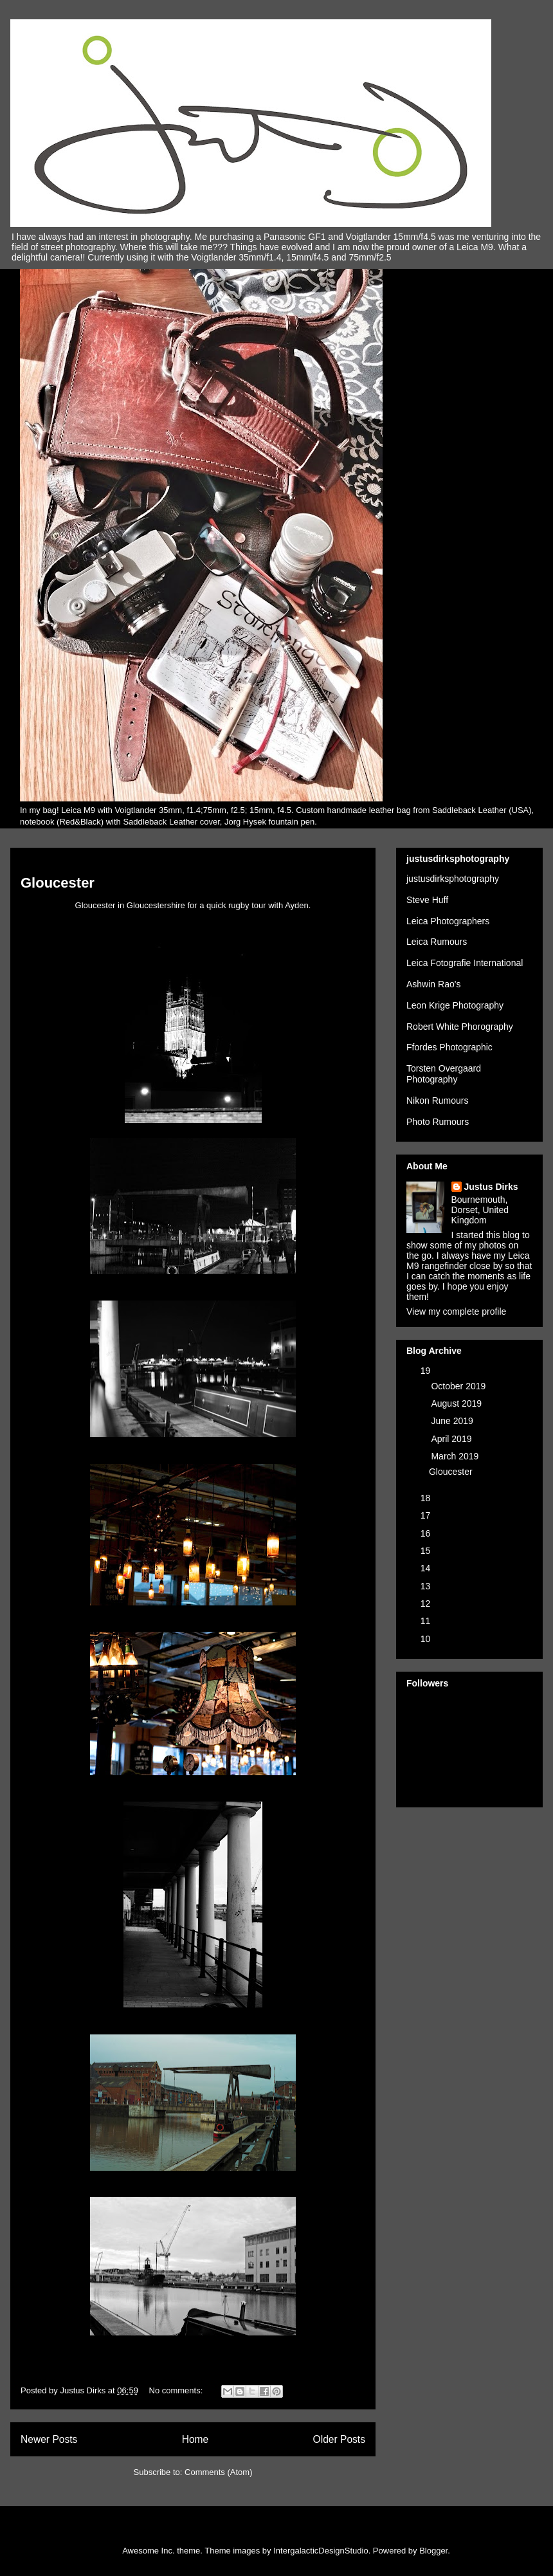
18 (427, 1498)
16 (427, 1533)
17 (427, 1515)
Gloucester (58, 883)
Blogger (433, 2550)
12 (427, 1603)
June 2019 (453, 1421)
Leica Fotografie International (464, 963)
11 (427, 1621)
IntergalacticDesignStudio (320, 2550)
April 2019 (452, 1439)
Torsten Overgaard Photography (443, 1073)
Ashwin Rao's (433, 984)
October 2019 (459, 1386)
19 (427, 1371)
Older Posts (339, 2439)
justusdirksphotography (452, 878)
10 (427, 1639)
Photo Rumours (437, 1122)
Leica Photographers (447, 921)
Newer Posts (49, 2439)
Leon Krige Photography (454, 1005)
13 (427, 1586)
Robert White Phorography (459, 1026)
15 (427, 1551)
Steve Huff (427, 900)
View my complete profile (456, 1311)
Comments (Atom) (218, 2472)
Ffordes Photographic (449, 1047)
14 (427, 1568)
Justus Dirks (491, 1187)
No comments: (177, 2390)
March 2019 (456, 1456)
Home (195, 2439)
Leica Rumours (436, 941)
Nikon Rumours (437, 1100)
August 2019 (457, 1403)
